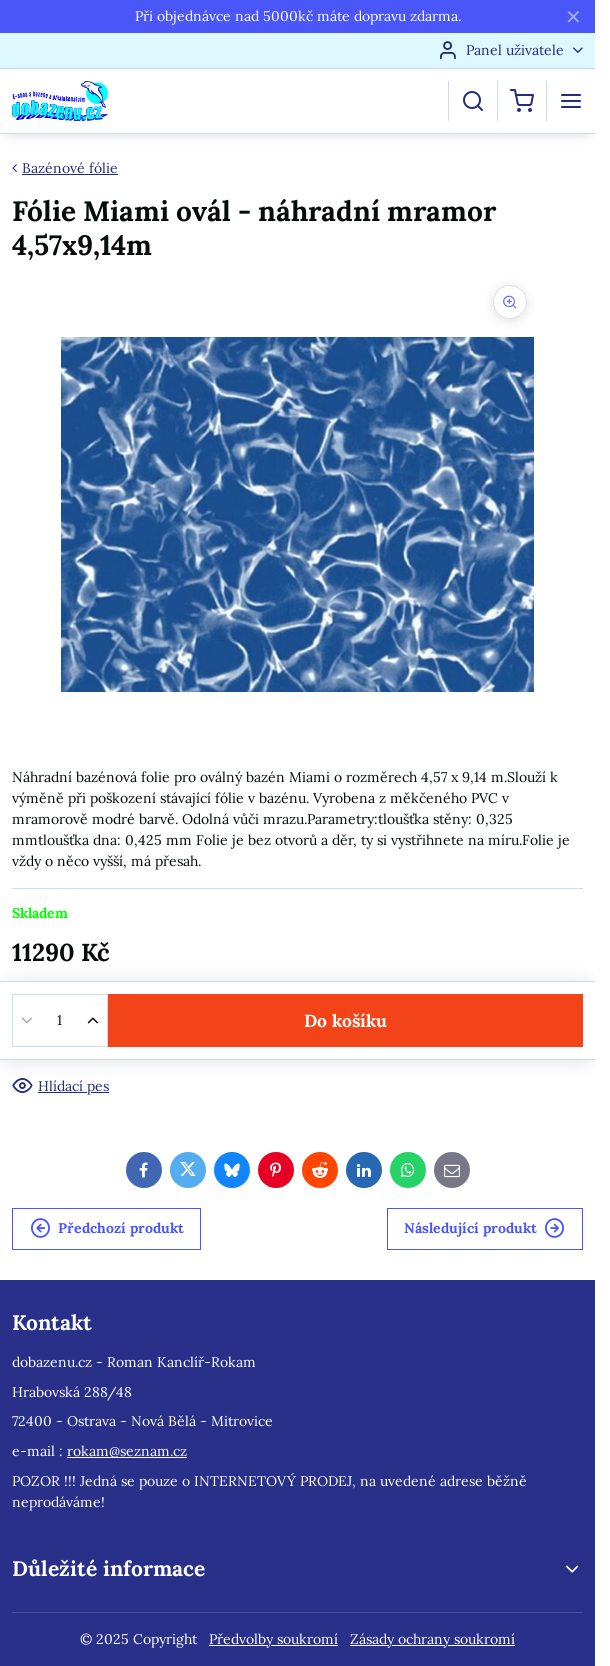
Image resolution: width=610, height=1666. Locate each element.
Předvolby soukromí (273, 1639)
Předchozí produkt (107, 1228)
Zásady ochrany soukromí (432, 1639)
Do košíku (345, 1020)
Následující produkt (484, 1228)
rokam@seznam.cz (127, 1451)
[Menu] (571, 101)
